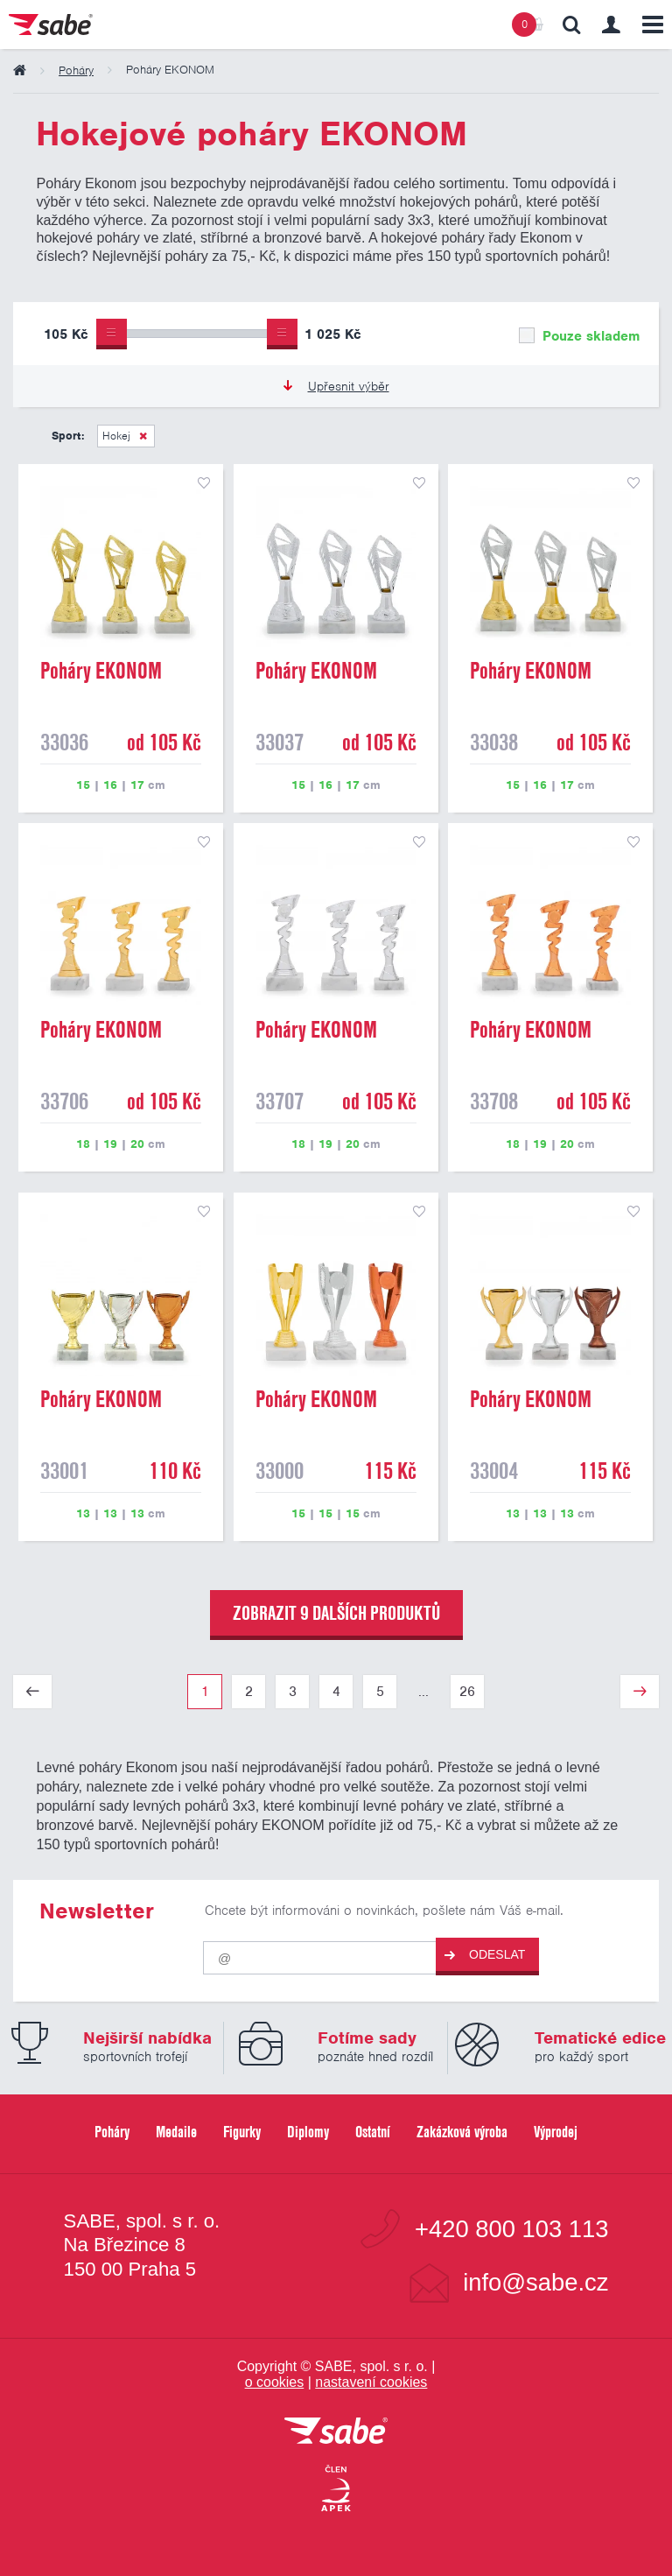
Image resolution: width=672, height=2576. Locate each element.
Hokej (116, 435)
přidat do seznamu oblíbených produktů (204, 483)
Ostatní (372, 2132)
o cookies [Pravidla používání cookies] (274, 2382)
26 (467, 1691)
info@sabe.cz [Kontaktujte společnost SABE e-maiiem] (535, 2282)
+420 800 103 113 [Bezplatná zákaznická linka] (511, 2229)
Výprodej (556, 2132)
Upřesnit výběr (336, 386)
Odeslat (484, 1954)
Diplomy (308, 2132)
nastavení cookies (371, 2382)
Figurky (242, 2132)
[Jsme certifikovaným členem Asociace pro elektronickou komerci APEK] (336, 2489)
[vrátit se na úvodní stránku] (336, 2432)
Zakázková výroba (462, 2132)
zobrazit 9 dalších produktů (336, 1613)
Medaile (176, 2132)
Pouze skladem (579, 336)
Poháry (112, 2132)
